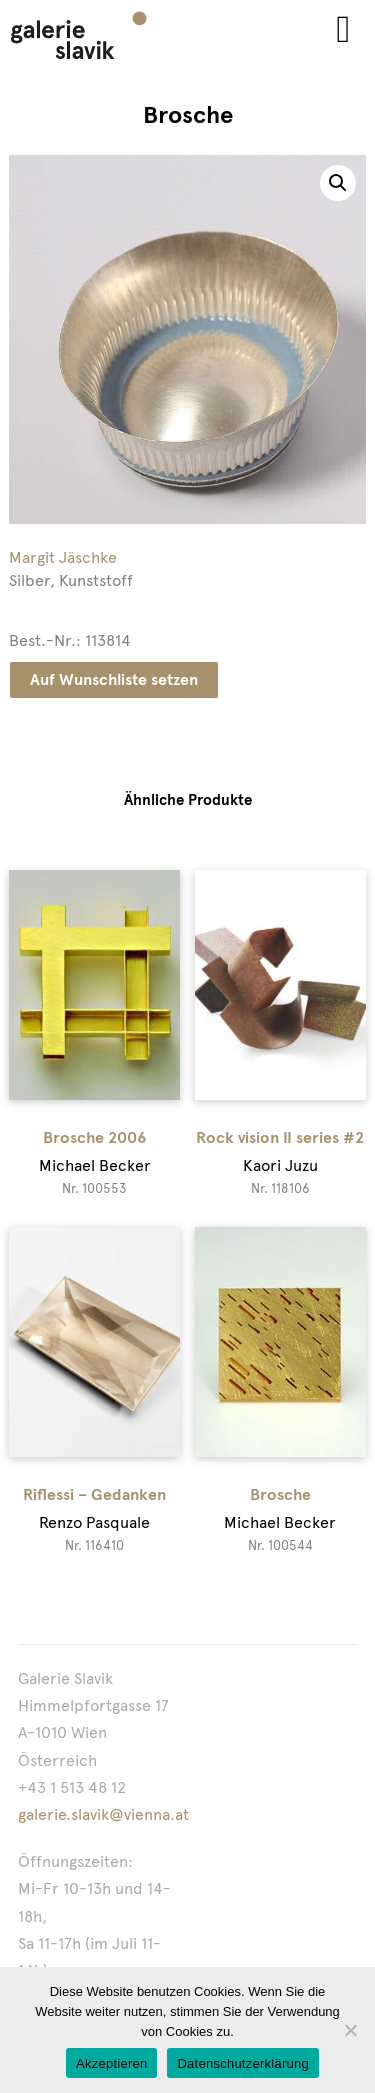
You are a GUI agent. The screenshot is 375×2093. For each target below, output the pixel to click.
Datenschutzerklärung (242, 2063)
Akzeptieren (111, 2063)
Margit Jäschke (63, 557)
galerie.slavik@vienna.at (103, 1814)
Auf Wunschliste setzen (114, 679)
